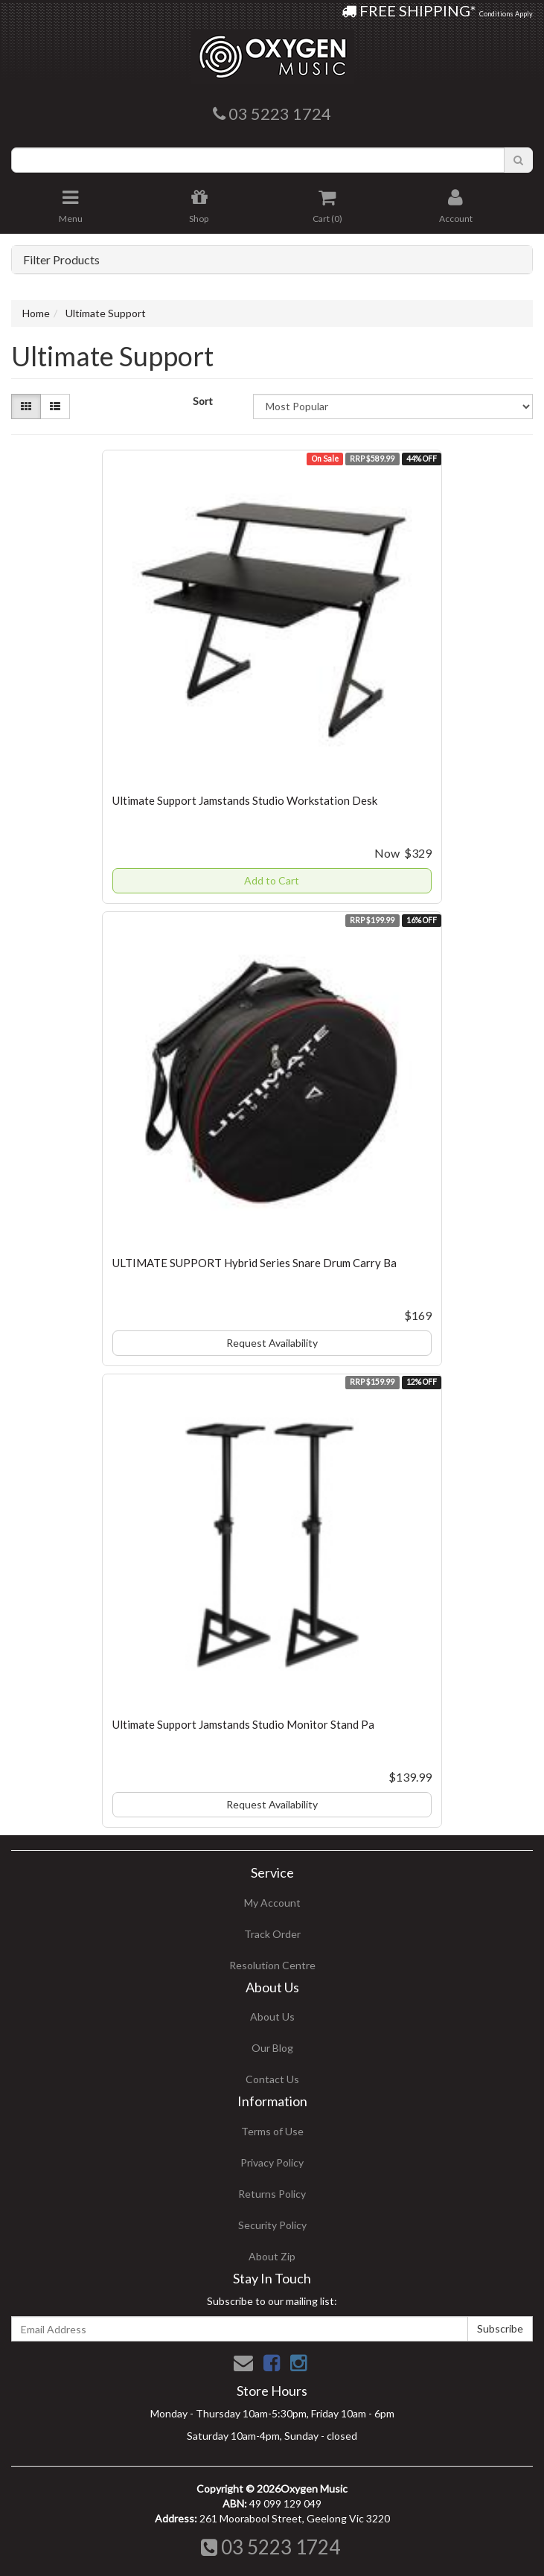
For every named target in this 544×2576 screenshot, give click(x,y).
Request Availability (272, 1342)
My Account (272, 1902)
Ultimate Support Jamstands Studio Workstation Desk (244, 800)
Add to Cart (271, 880)
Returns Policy (272, 2193)
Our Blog (272, 2047)
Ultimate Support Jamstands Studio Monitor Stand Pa (243, 1724)
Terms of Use (272, 2131)
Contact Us (272, 2079)
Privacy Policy (272, 2162)
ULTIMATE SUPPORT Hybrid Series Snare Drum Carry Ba (254, 1262)
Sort (203, 401)
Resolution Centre (272, 1965)
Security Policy (272, 2225)
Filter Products (61, 260)
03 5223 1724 (270, 2547)
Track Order (272, 1934)
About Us (272, 2016)
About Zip (272, 2256)
